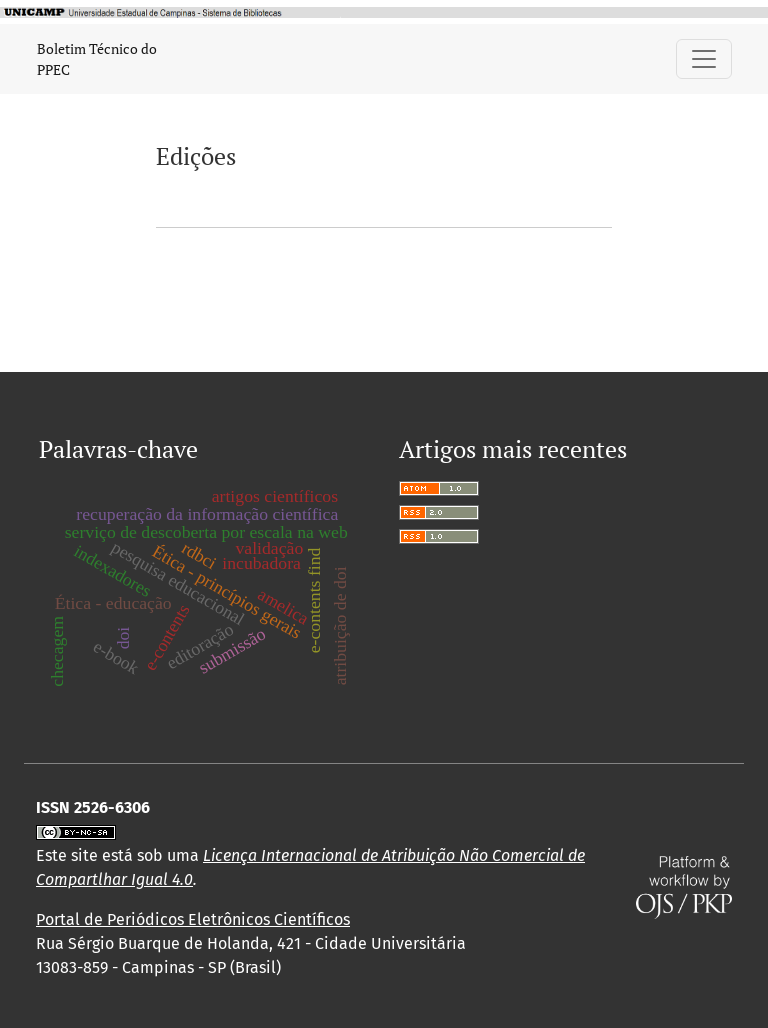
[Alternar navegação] (704, 59)
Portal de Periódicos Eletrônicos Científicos (193, 919)
